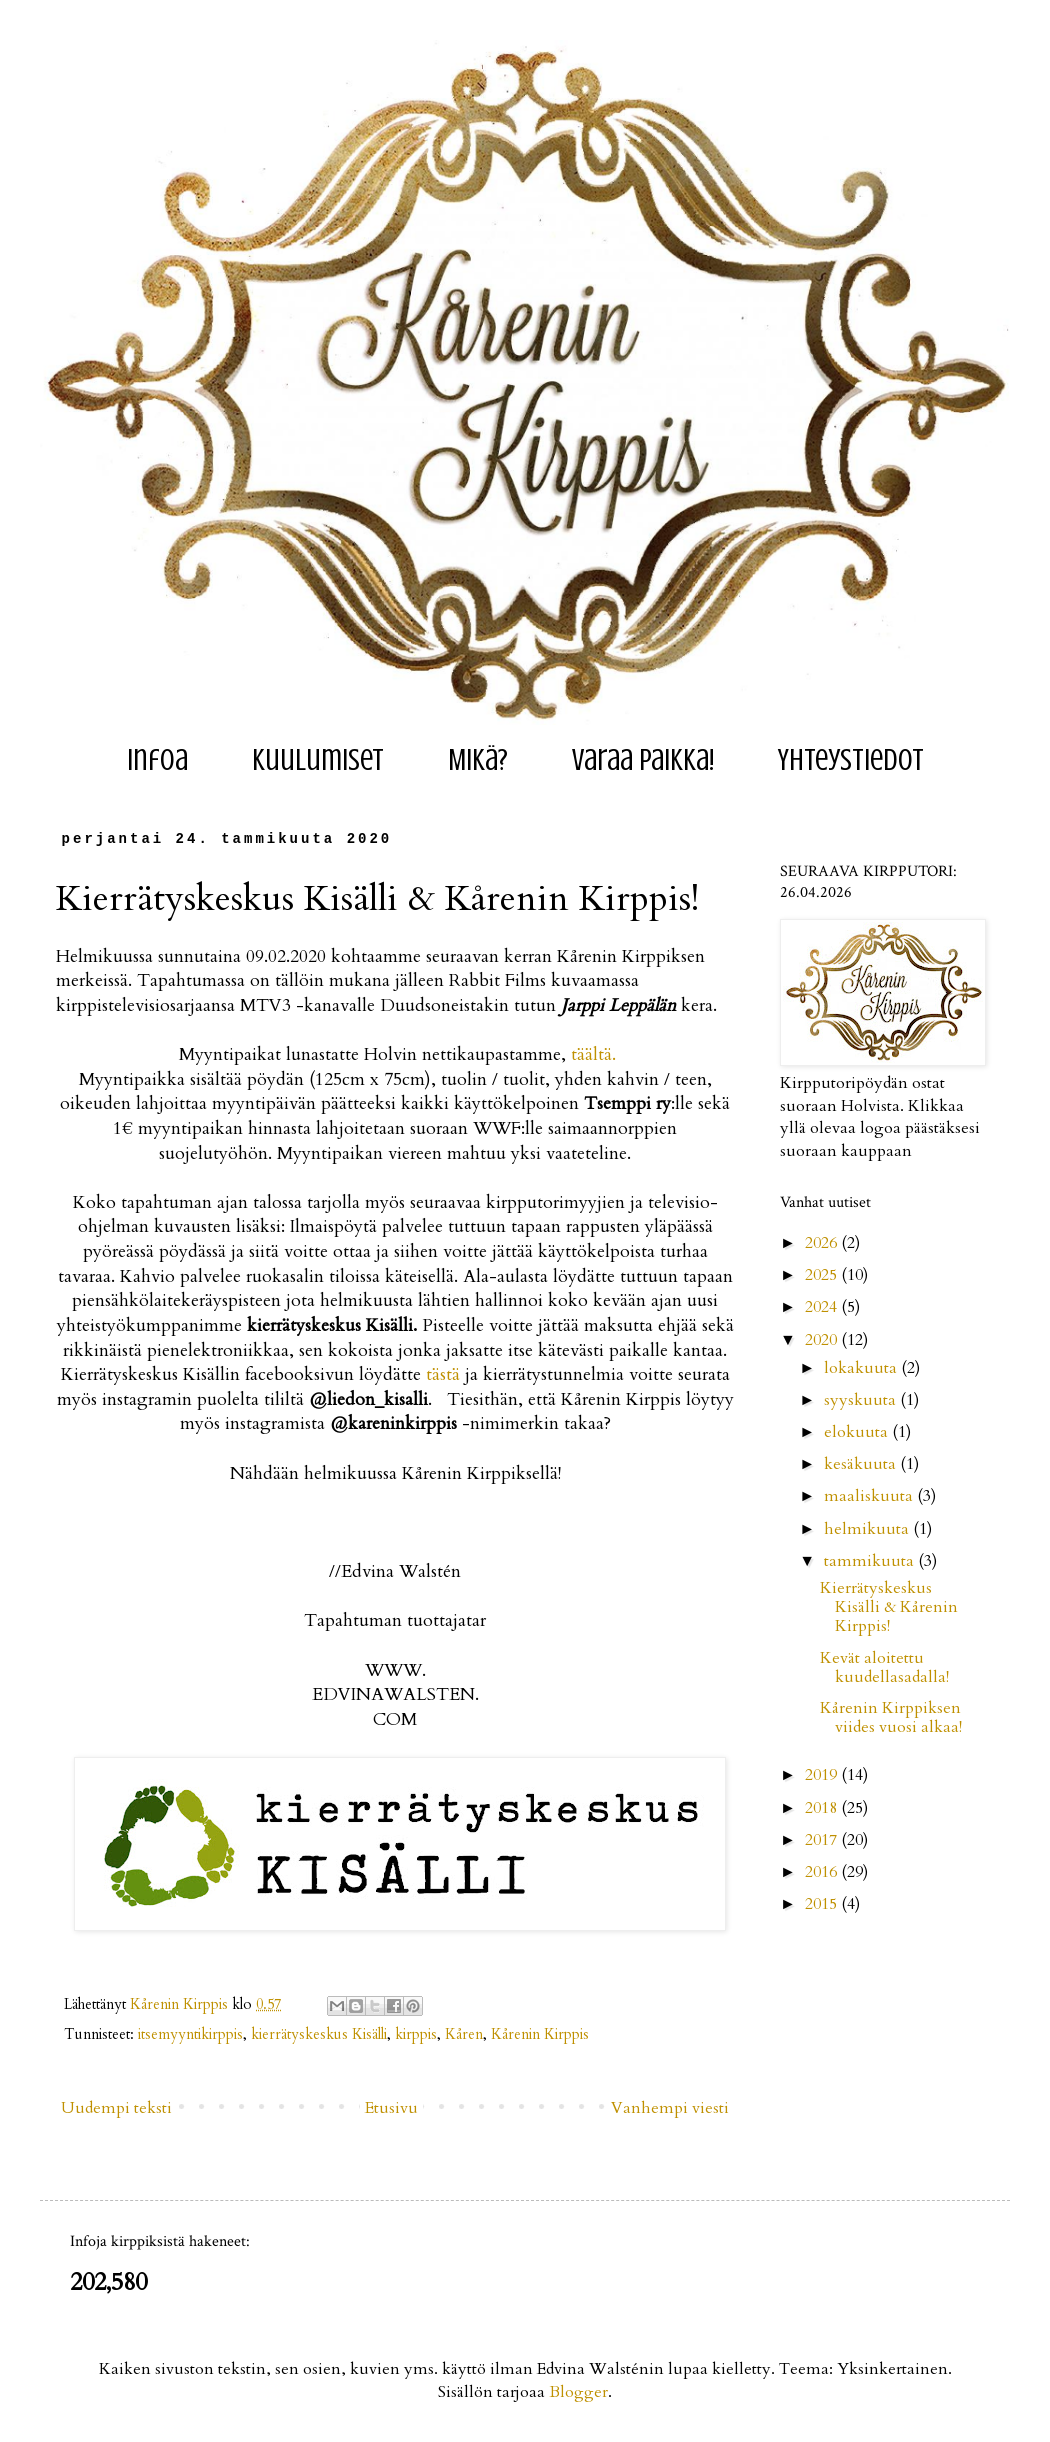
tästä (443, 1374)
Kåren (464, 2034)
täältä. (593, 1054)
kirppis (416, 2034)
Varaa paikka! (643, 760)
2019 (823, 1775)
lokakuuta (862, 1368)
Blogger (578, 2392)
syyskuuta (862, 1400)
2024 (823, 1307)
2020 (823, 1340)
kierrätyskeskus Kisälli (319, 2034)
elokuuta (858, 1432)
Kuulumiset (318, 760)
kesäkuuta (862, 1464)
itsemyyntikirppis (190, 2034)
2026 (823, 1243)
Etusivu (391, 2108)
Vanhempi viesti (670, 2108)
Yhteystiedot (851, 760)
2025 (823, 1275)
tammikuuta (871, 1561)
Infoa (157, 760)
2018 (823, 1808)
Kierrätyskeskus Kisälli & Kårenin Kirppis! (889, 1607)
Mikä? (478, 760)
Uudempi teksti (116, 2108)
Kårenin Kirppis (540, 2034)
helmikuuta (868, 1529)
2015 (823, 1904)
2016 (823, 1872)
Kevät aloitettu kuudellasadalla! (884, 1667)
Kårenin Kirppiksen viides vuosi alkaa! (891, 1717)
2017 (823, 1840)
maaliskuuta (870, 1496)
